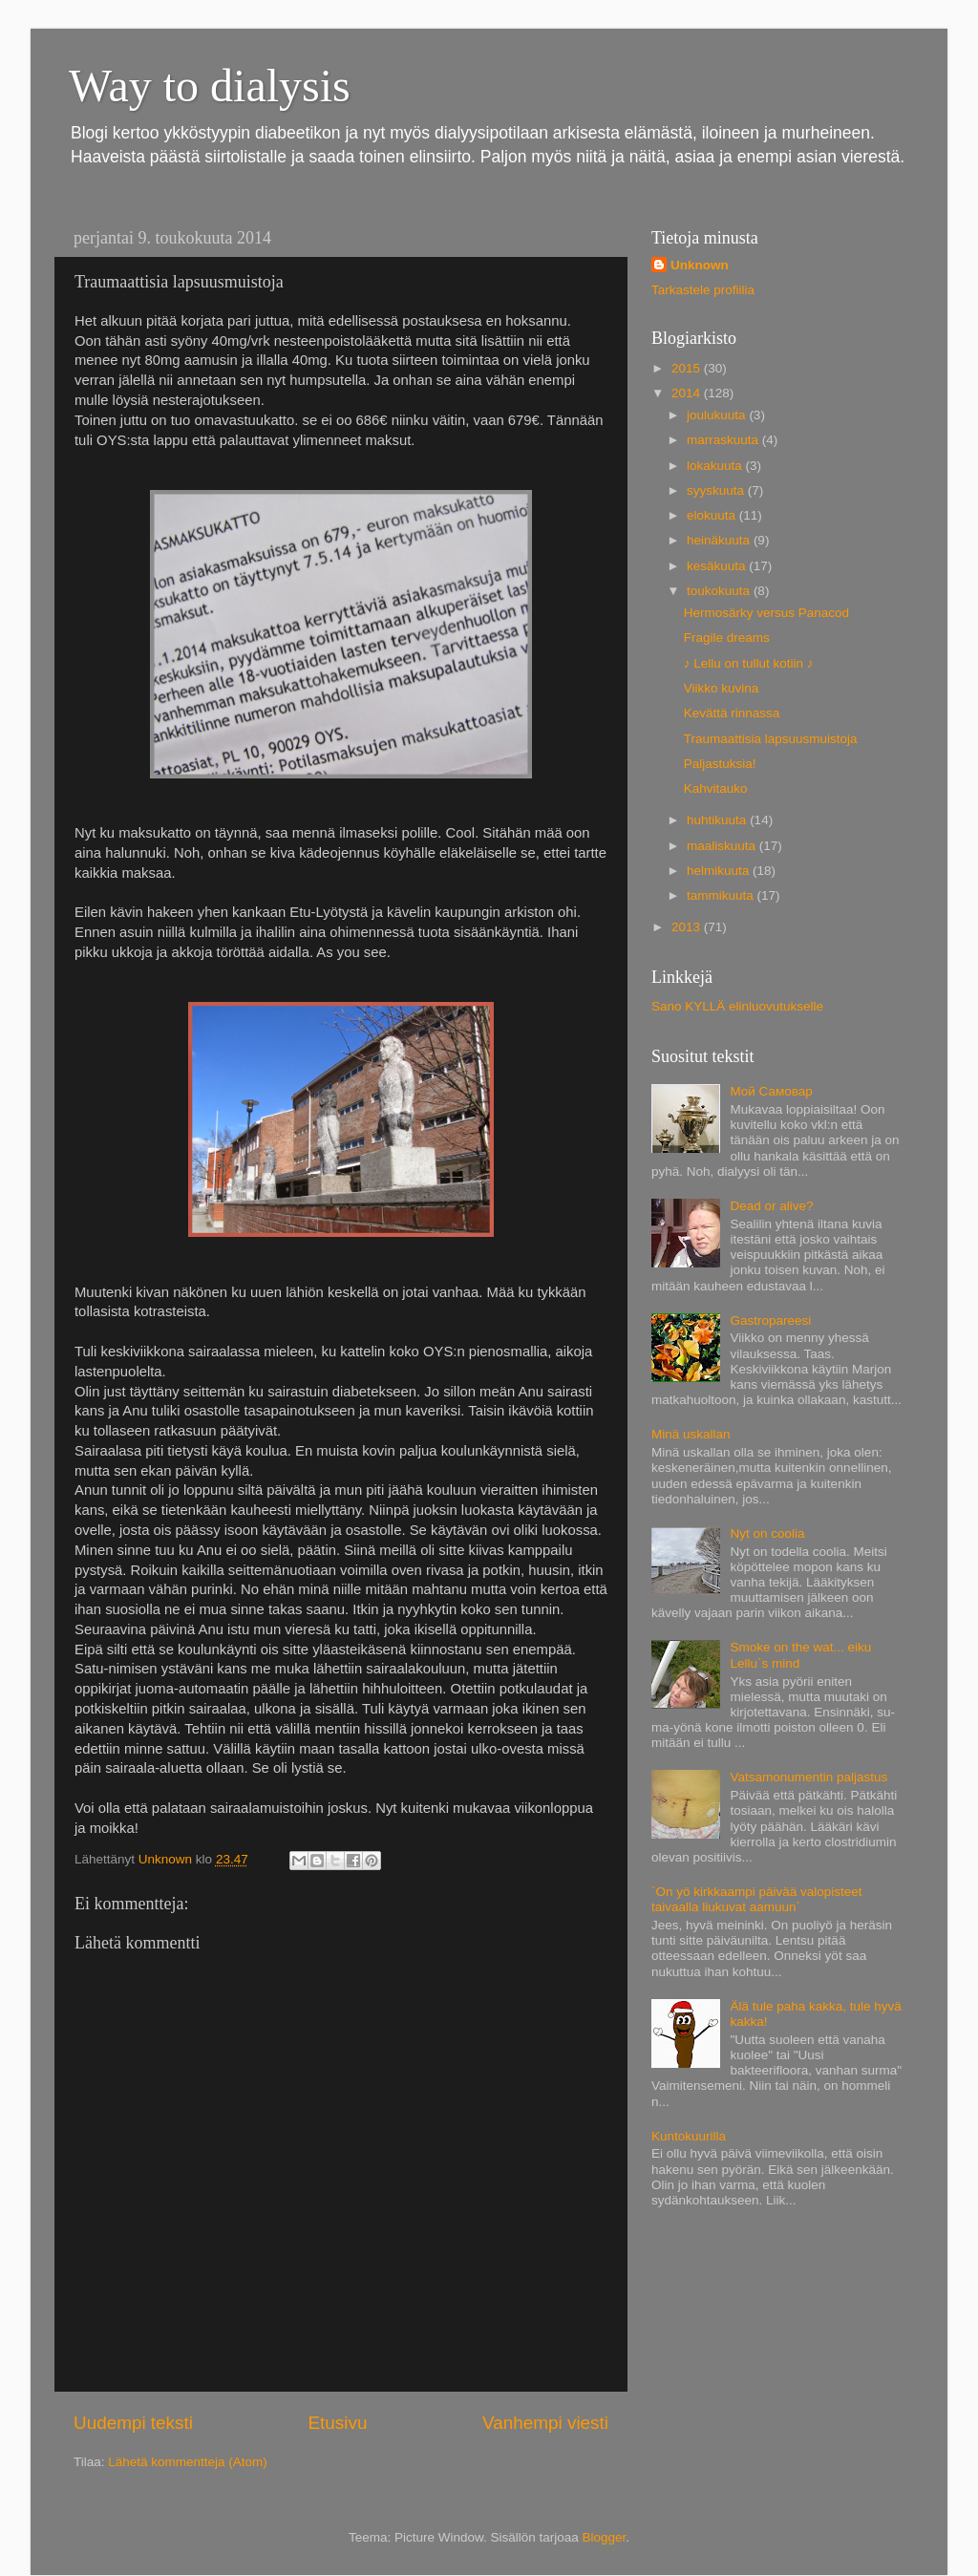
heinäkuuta (720, 540)
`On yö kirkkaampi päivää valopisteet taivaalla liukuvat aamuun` (756, 1899)
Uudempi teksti (133, 2423)
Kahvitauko (716, 788)
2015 (687, 368)
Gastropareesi (770, 1320)
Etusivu (338, 2423)
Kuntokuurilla (688, 2136)
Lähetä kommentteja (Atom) (187, 2462)
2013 (687, 927)
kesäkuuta (718, 566)
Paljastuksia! (720, 763)
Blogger (605, 2537)
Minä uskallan (691, 1434)
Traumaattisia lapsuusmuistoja (771, 739)
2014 (687, 393)
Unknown (699, 265)
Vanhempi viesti (545, 2423)
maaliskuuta (723, 846)
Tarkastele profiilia (703, 290)
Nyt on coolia (767, 1533)
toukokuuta (720, 591)
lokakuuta (716, 465)
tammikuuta (722, 895)
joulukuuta (718, 415)
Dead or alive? (771, 1206)
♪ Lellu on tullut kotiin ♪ (749, 663)
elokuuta (713, 515)
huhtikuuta (718, 820)
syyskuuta (717, 490)
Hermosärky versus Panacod (766, 613)
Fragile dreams (727, 637)
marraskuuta (724, 440)
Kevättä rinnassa (732, 713)
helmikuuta (720, 870)
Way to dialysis (210, 85)
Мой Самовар (771, 1091)
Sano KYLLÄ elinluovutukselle (737, 1006)
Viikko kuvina (721, 688)
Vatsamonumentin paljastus (808, 1777)
